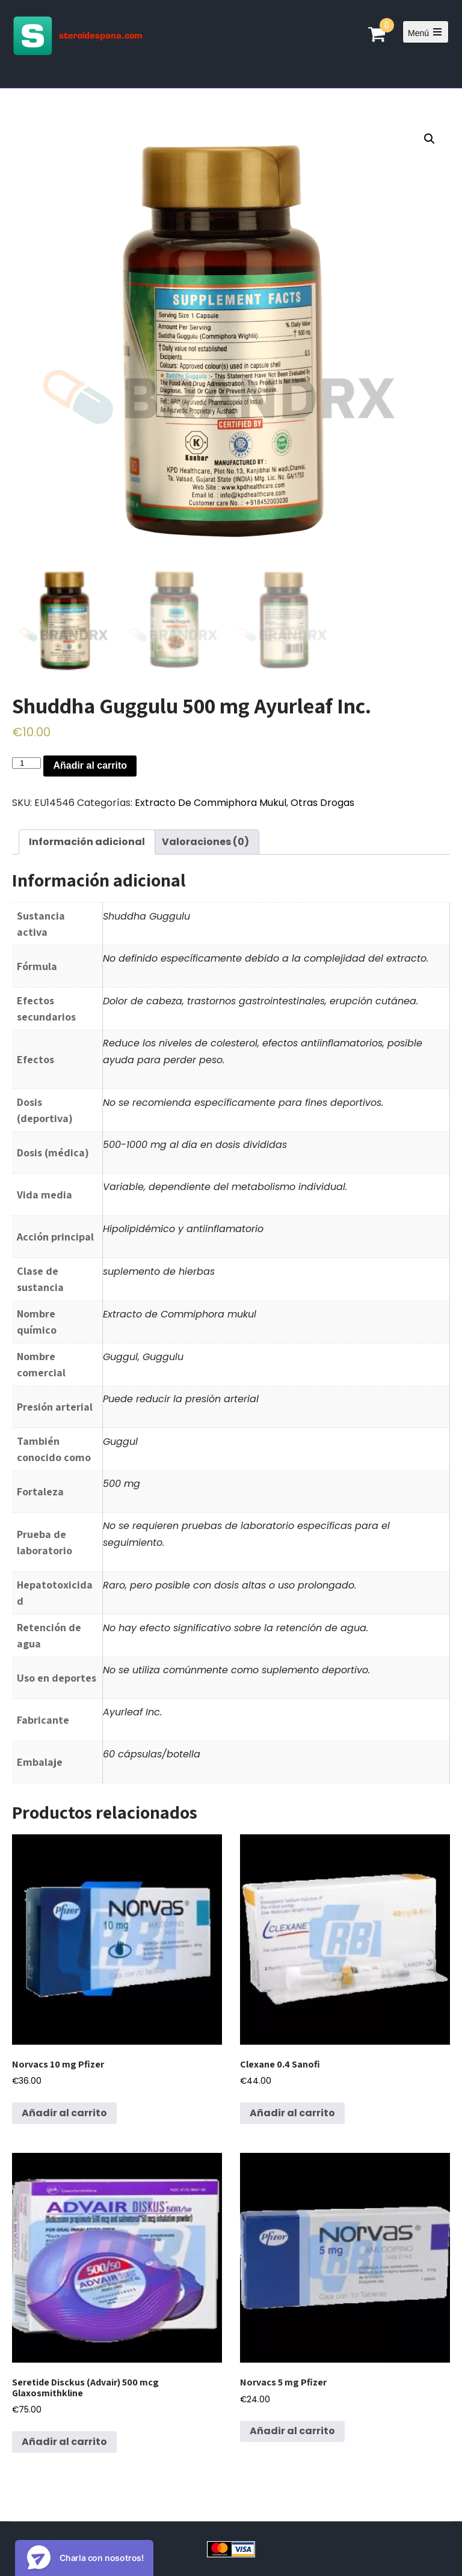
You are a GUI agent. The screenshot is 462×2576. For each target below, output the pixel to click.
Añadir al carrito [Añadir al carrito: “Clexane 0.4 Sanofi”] (292, 2113)
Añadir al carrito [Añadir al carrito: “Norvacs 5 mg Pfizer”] (292, 2431)
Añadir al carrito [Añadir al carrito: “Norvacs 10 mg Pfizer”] (64, 2113)
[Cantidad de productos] (26, 763)
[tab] (87, 842)
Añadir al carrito (90, 765)
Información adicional (87, 842)
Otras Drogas (322, 803)
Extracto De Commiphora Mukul (210, 803)
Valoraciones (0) (205, 842)
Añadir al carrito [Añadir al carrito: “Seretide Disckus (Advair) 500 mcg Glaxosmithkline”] (64, 2442)
